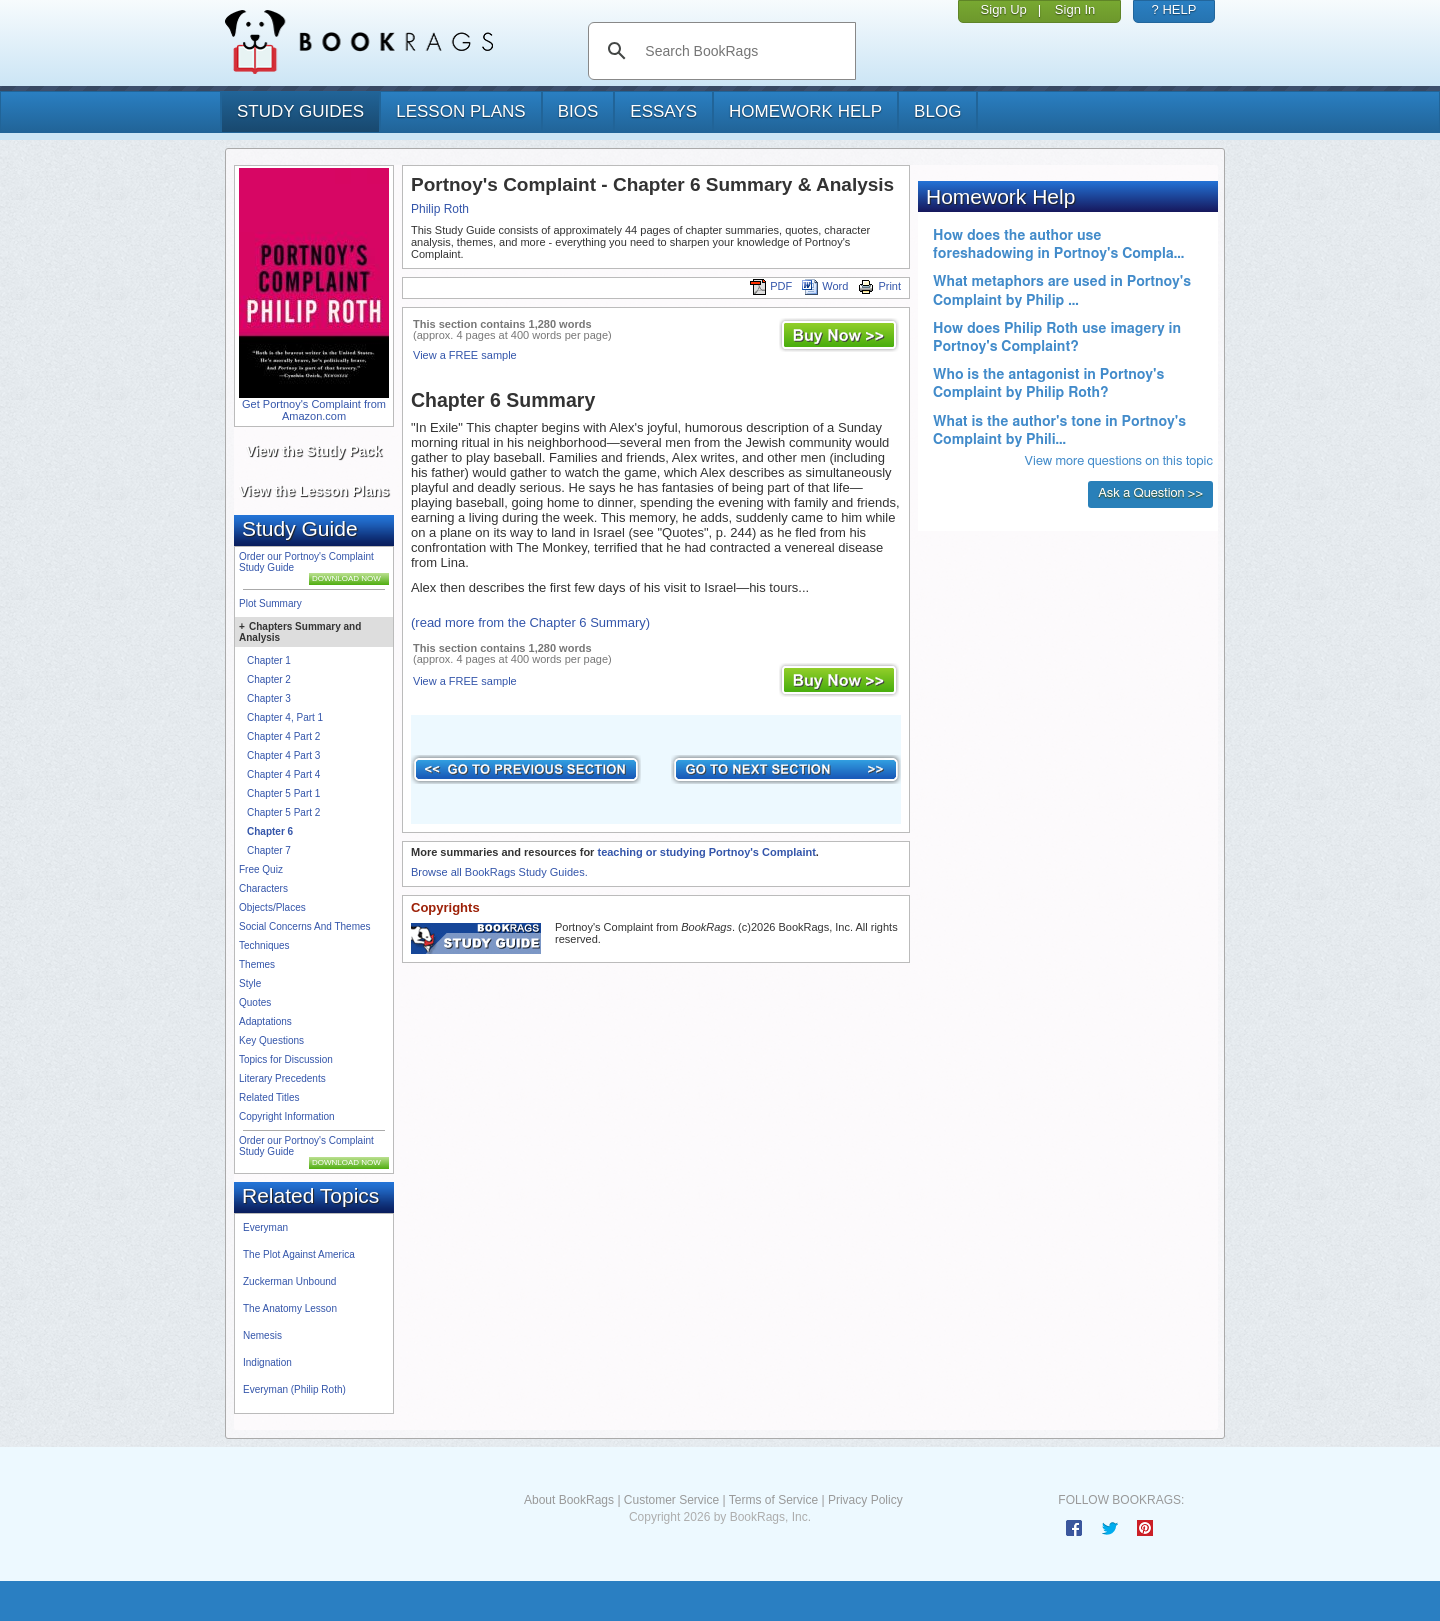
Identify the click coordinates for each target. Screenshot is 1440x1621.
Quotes (255, 1002)
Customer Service (671, 1500)
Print (879, 286)
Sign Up (1004, 9)
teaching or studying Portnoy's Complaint (706, 852)
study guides (300, 111)
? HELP (1174, 9)
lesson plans (460, 111)
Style (250, 983)
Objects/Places (272, 907)
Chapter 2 (269, 679)
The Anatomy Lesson (290, 1308)
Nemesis (262, 1335)
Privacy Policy (865, 1500)
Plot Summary (270, 603)
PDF (771, 286)
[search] (742, 51)
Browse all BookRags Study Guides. (499, 872)
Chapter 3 (269, 698)
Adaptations (265, 1021)
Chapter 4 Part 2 (283, 736)
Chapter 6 (270, 831)
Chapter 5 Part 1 (283, 793)
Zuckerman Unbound (289, 1281)
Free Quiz (261, 869)
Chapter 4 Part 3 (283, 755)
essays (663, 111)
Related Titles (269, 1097)
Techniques (264, 945)
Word (825, 286)
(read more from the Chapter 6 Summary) (530, 622)
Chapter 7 (269, 850)
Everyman (265, 1227)
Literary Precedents (282, 1078)
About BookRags (569, 1500)
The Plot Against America (299, 1254)
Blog (937, 111)
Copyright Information (287, 1116)
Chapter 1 (269, 660)
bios (578, 111)
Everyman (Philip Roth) (294, 1389)
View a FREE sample (465, 355)
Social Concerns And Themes (305, 926)
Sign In (1075, 9)
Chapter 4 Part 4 (283, 774)
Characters (263, 888)
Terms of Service (773, 1500)
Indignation (267, 1362)
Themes (257, 964)
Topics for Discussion (286, 1059)
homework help (805, 111)
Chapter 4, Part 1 (285, 717)
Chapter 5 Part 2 (283, 812)
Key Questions (271, 1040)
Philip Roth (440, 209)
